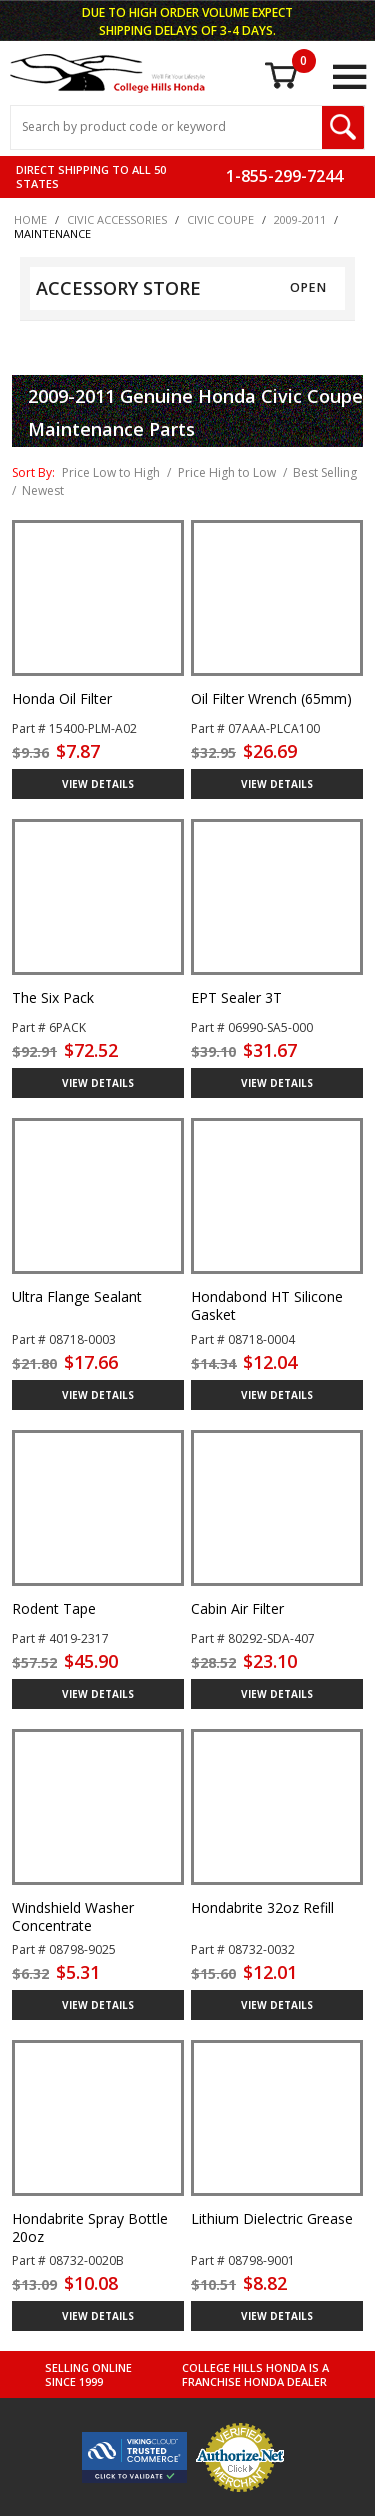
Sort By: (33, 472)
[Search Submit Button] (343, 127)
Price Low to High (111, 472)
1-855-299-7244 (284, 176)
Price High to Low (227, 472)
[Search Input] (166, 127)
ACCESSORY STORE (118, 288)
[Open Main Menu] (349, 77)
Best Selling (325, 472)
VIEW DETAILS (98, 784)
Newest (43, 490)
